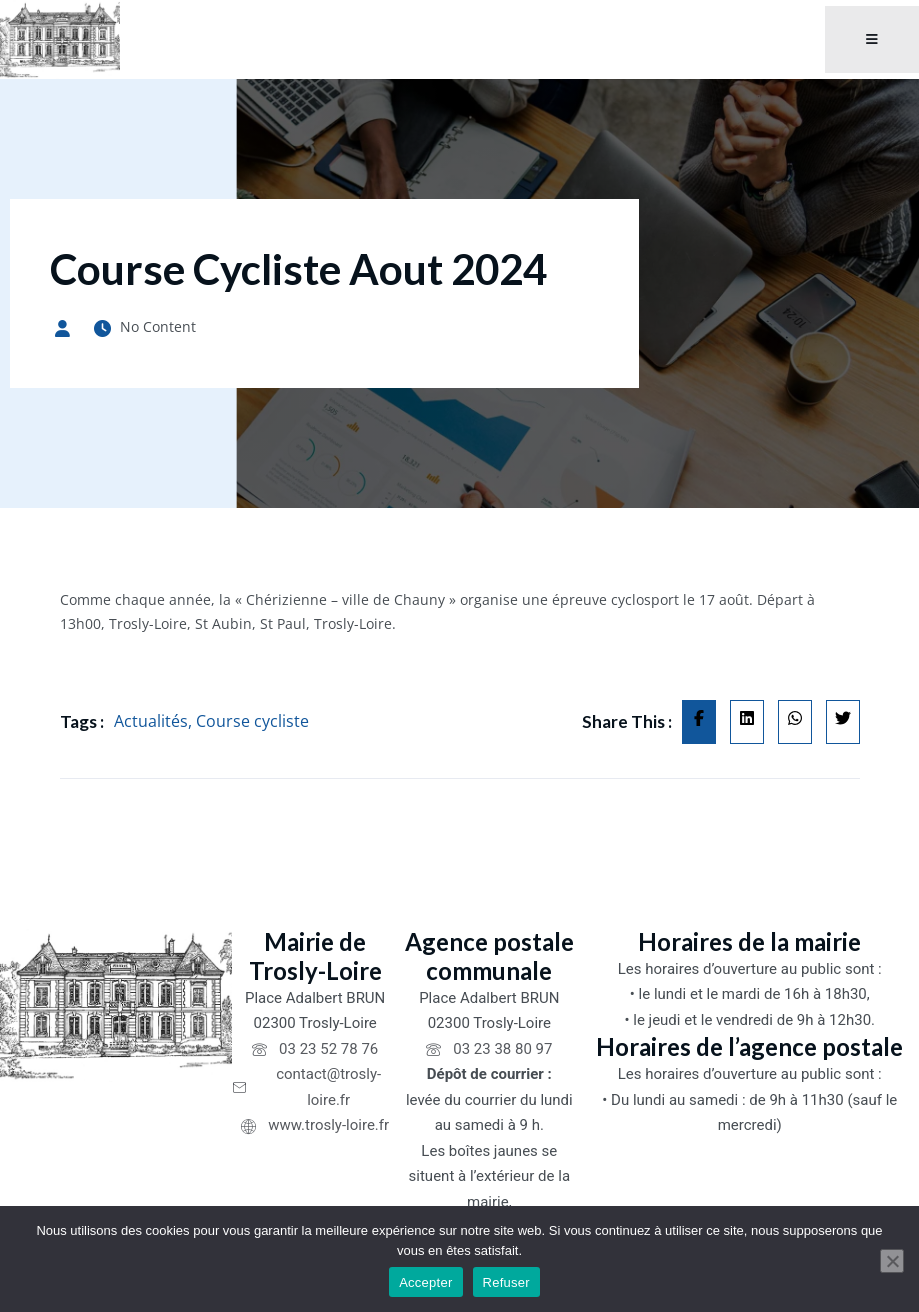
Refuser (506, 1282)
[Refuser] (892, 1261)
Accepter (425, 1282)
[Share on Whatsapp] (795, 722)
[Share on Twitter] (843, 722)
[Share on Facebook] (699, 722)
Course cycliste (252, 721)
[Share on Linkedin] (747, 722)
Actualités (151, 721)
